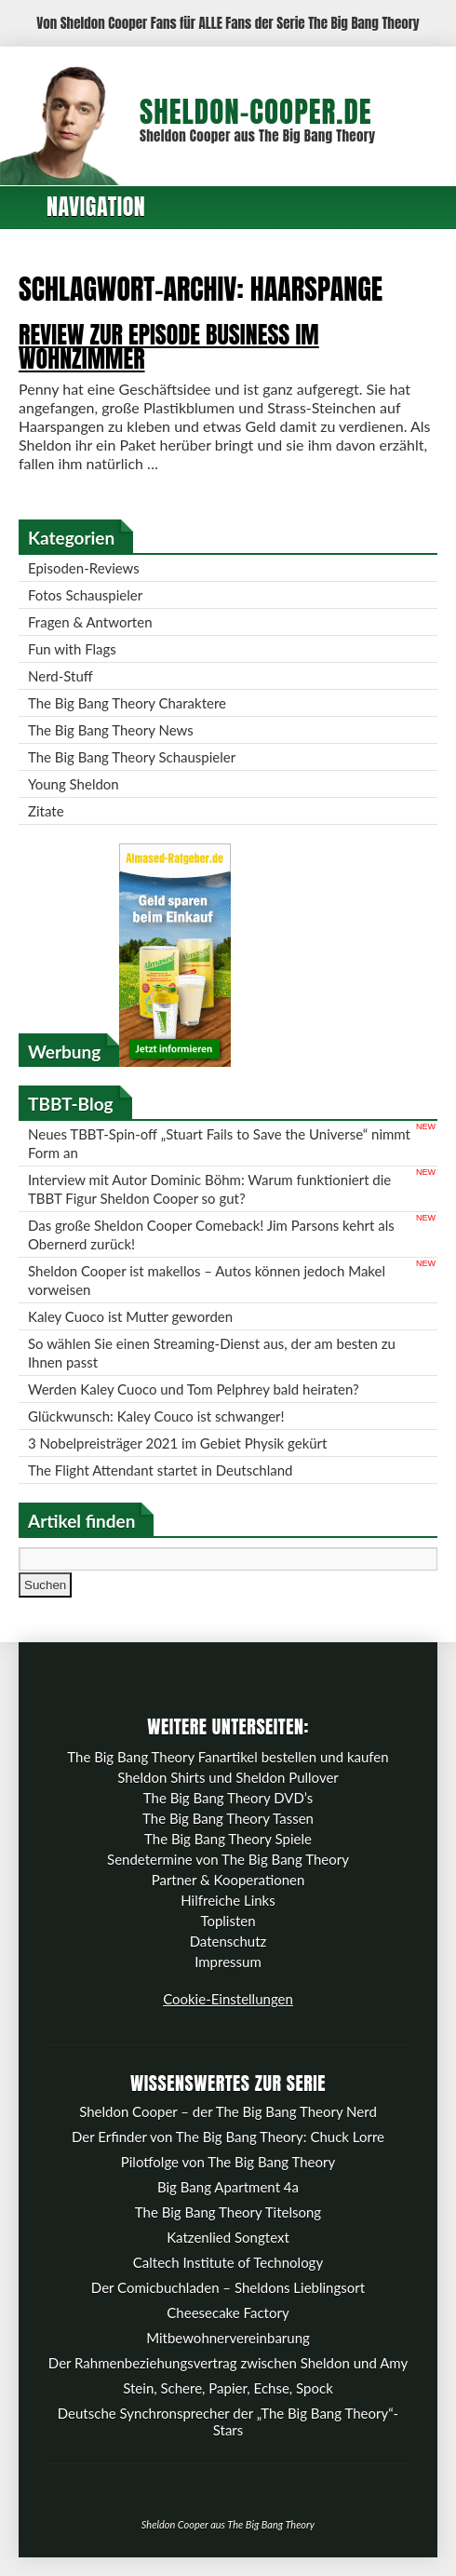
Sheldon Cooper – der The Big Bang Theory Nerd (228, 2111)
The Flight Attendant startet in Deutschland (160, 1470)
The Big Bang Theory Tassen (228, 1818)
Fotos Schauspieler (85, 595)
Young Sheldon (73, 783)
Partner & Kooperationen (228, 1879)
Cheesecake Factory (227, 2312)
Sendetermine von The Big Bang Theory (228, 1859)
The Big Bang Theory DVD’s (228, 1797)
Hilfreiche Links (228, 1900)
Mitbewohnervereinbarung (228, 2337)
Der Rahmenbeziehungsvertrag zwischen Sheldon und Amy (228, 2362)
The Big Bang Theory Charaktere (127, 703)
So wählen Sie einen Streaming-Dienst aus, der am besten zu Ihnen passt (212, 1352)
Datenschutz (228, 1941)
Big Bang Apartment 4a (228, 2186)
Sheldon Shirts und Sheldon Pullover (228, 1777)
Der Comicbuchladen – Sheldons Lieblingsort (228, 2287)
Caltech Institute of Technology (228, 2262)
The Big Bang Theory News (111, 730)
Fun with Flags (72, 649)
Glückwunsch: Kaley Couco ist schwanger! (156, 1416)
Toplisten (227, 1920)
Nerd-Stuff (60, 676)
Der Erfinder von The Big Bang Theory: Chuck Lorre (228, 2136)
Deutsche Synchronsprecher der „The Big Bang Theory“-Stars (228, 2421)
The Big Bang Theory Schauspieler (131, 757)
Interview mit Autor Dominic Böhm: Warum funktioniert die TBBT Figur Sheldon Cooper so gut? (209, 1189)
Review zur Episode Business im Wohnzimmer (169, 346)
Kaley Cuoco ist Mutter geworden (130, 1316)
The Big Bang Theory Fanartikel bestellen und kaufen (227, 1756)
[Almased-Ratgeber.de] (175, 1061)
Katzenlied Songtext (228, 2237)
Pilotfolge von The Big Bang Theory (228, 2161)
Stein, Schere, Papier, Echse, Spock (228, 2388)
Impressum (228, 1961)
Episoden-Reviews (84, 568)
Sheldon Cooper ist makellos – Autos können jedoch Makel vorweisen (206, 1280)
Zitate (46, 810)
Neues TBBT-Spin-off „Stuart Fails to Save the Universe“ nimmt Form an (219, 1143)
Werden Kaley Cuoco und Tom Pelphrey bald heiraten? (193, 1389)
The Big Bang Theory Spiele (228, 1838)
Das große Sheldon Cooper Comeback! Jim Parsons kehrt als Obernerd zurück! (211, 1234)
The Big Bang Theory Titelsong (228, 2212)
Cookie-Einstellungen (228, 1998)
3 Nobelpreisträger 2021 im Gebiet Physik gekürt (177, 1443)
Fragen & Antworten (90, 622)
